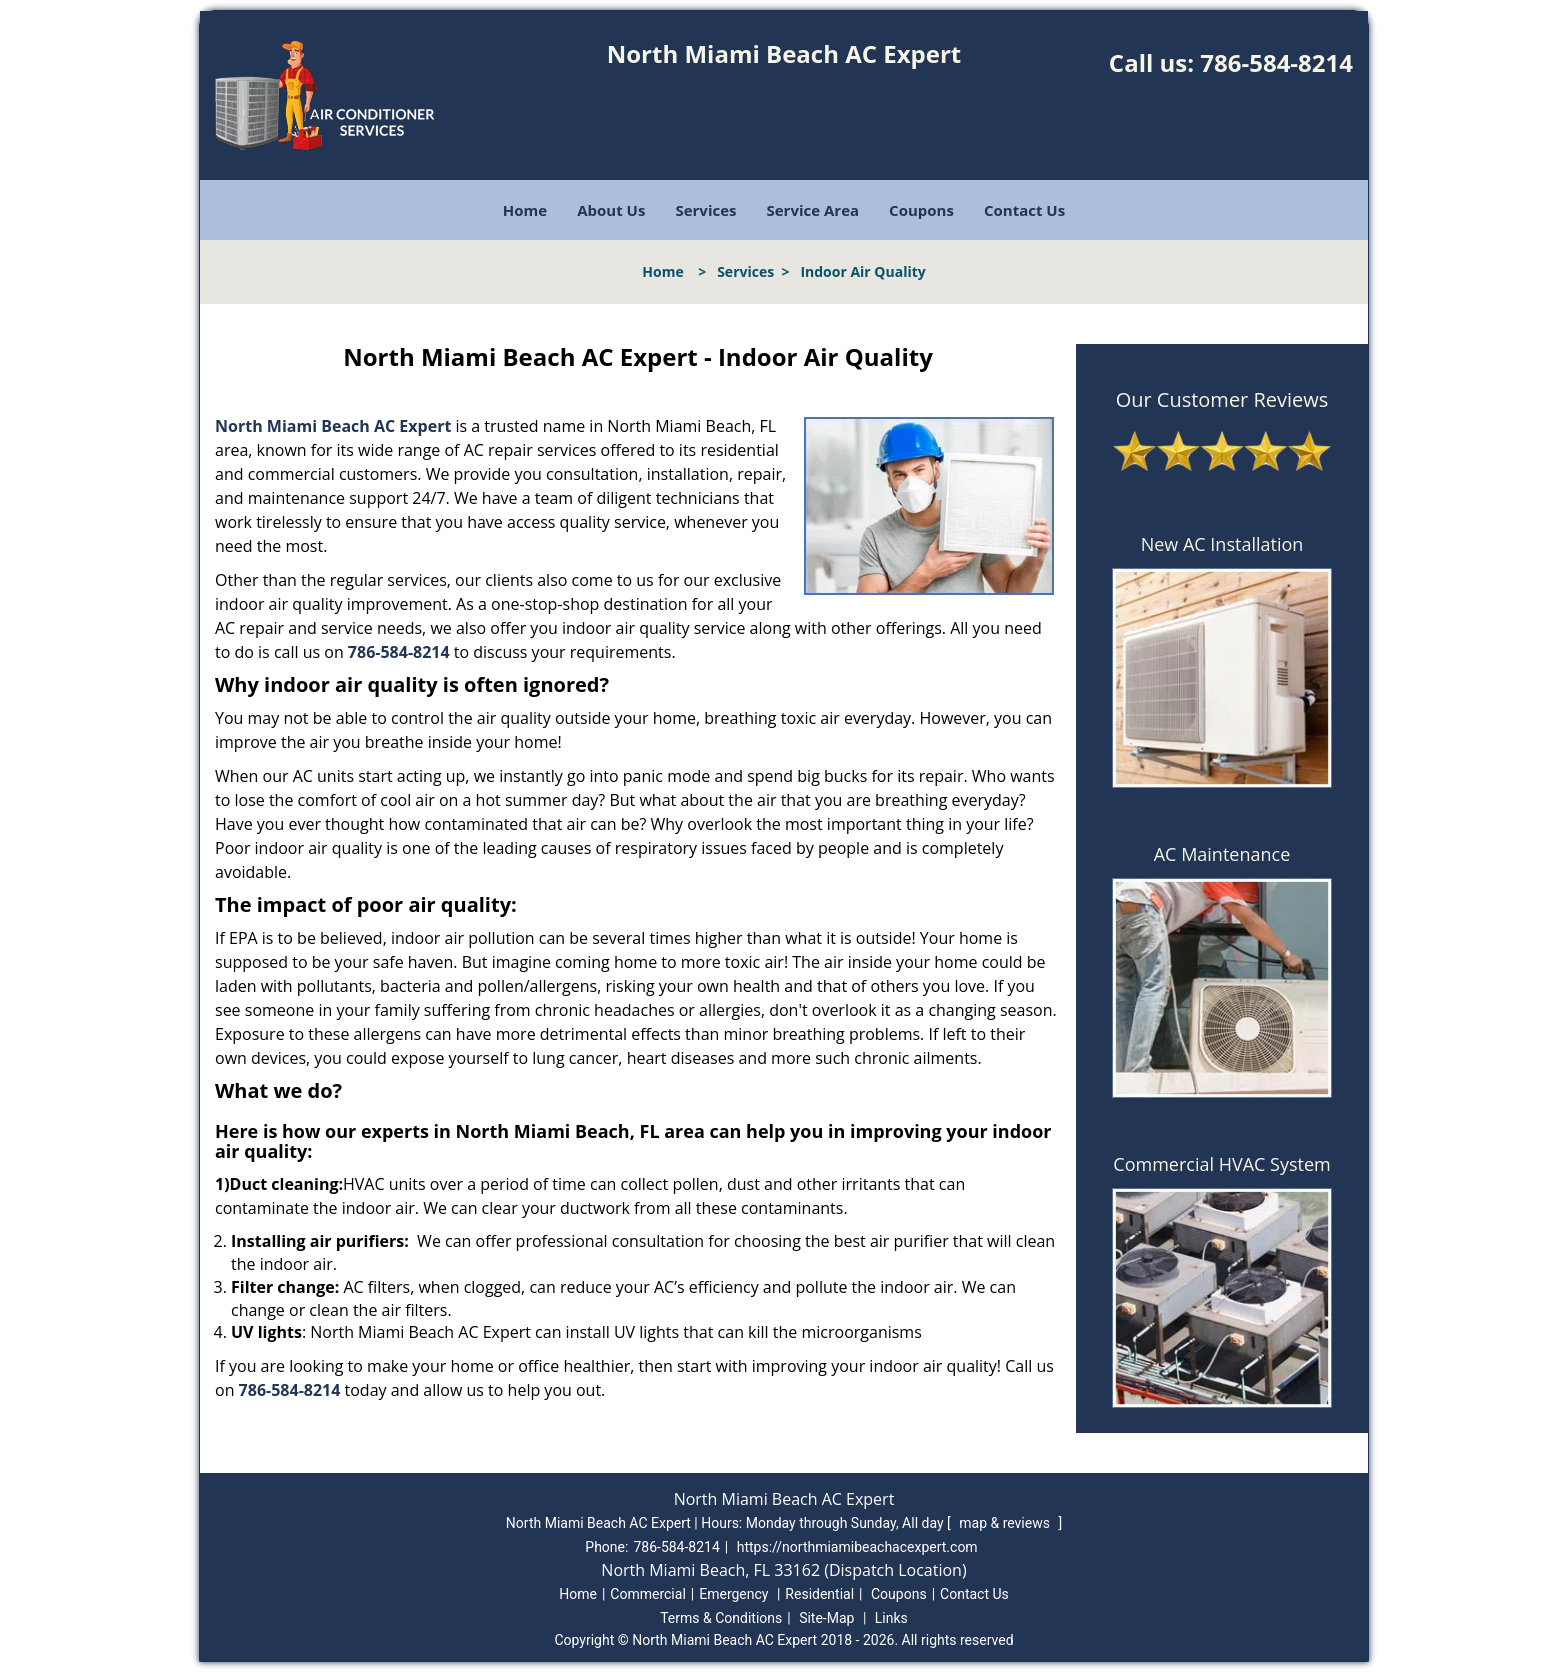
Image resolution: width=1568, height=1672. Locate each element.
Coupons (921, 210)
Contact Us (1024, 210)
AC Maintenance (1222, 854)
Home (525, 210)
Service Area (813, 210)
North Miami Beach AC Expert (333, 426)
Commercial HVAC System (1221, 1164)
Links (891, 1618)
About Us (611, 210)
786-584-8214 (1276, 62)
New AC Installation (1222, 544)
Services (705, 210)
